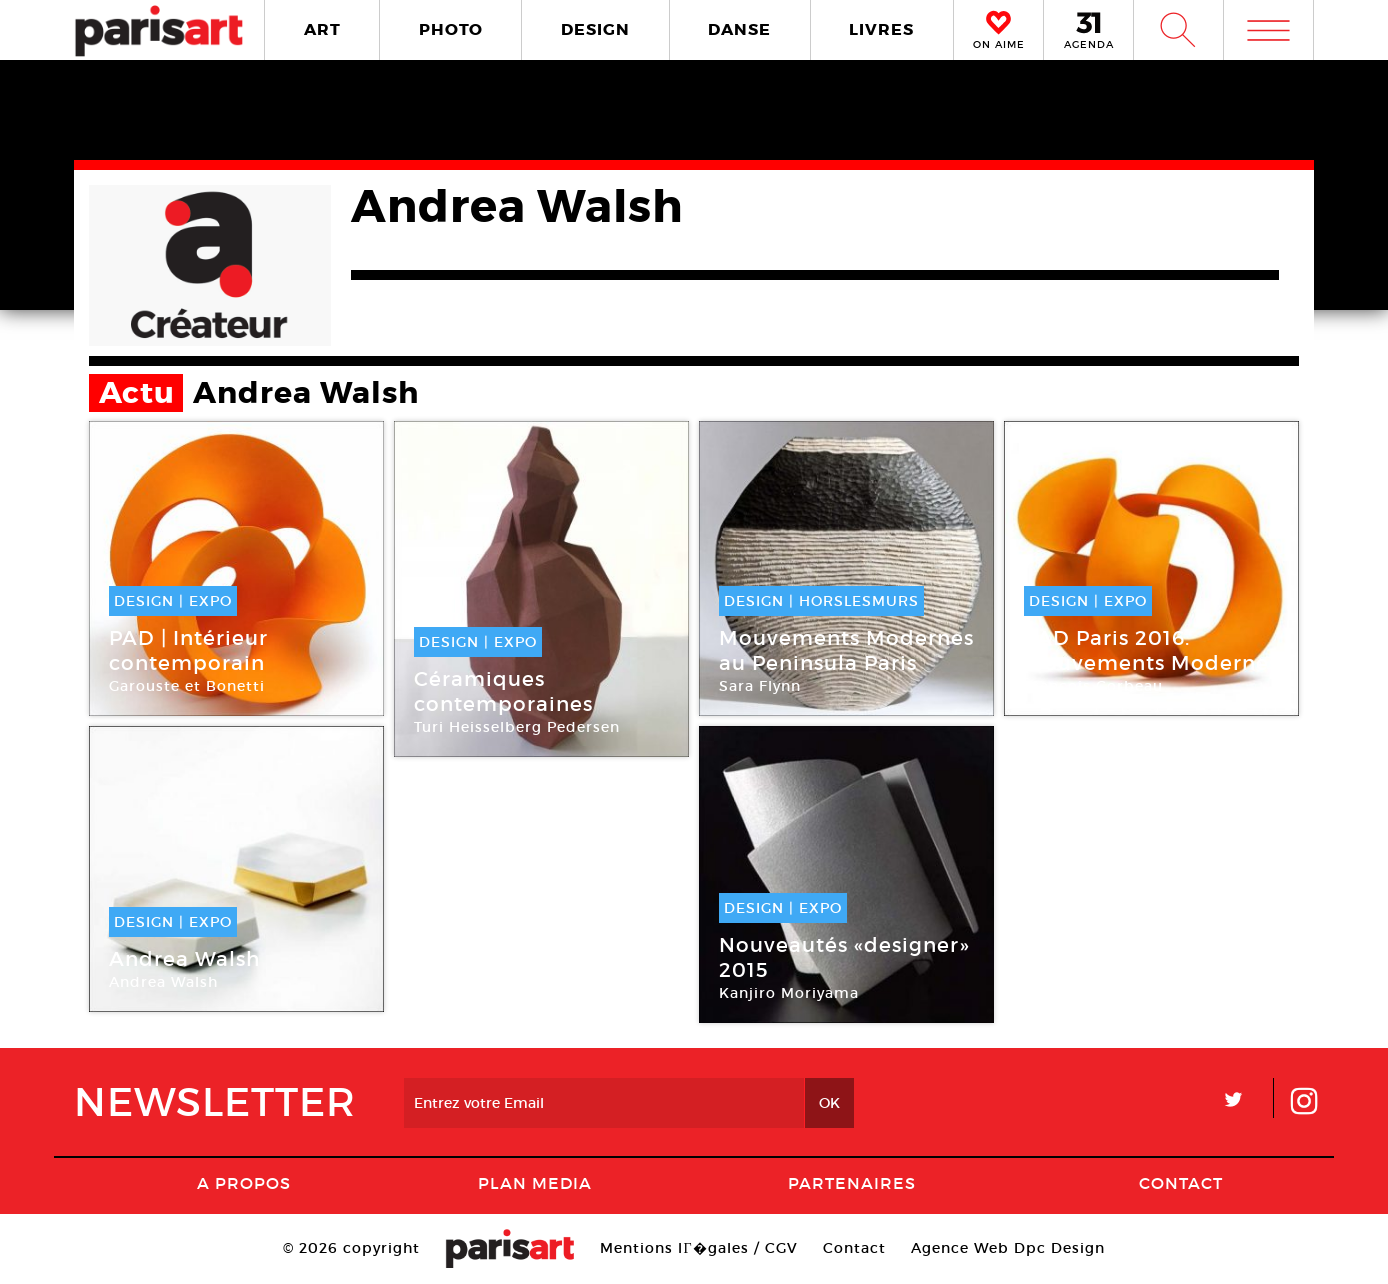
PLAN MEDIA (535, 1183)
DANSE (739, 29)
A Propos (244, 1183)
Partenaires (852, 1183)
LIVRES (881, 29)
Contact (1181, 1183)
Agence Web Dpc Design (1008, 1248)
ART (322, 29)
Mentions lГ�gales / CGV (698, 1248)
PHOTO (451, 29)
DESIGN (595, 29)
